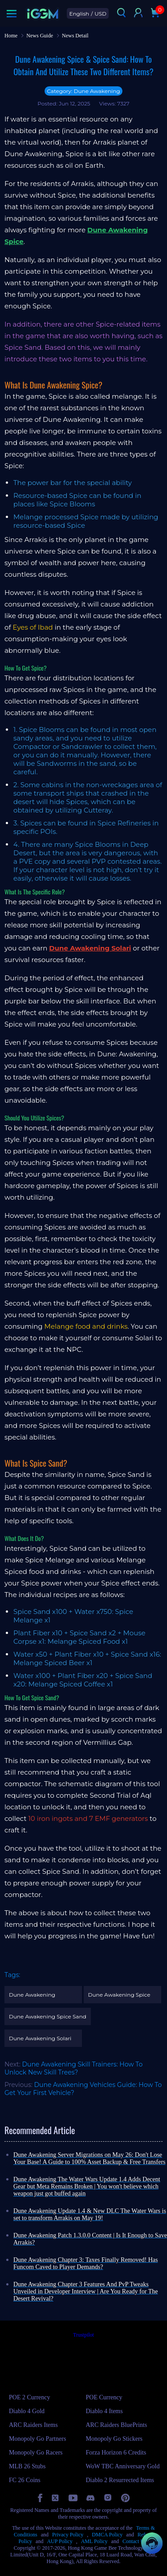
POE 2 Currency (29, 2397)
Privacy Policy (67, 2535)
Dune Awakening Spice (119, 1994)
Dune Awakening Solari (40, 2038)
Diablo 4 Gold (27, 2411)
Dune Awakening (32, 1994)
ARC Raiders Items (33, 2425)
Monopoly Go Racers (36, 2452)
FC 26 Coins (25, 2480)
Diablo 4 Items (104, 2411)
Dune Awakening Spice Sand (47, 2016)
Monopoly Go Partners (37, 2438)
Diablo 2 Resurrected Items (120, 2480)
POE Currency (104, 2397)
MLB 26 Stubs (27, 2466)
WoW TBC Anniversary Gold (123, 2466)
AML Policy (94, 2541)
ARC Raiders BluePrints (116, 2425)
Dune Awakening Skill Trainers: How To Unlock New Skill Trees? (73, 2068)
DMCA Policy (107, 2535)
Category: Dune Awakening (83, 91)
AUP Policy (59, 2541)
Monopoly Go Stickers (114, 2438)
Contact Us (134, 2541)
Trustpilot (83, 2335)
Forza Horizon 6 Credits (116, 2452)
